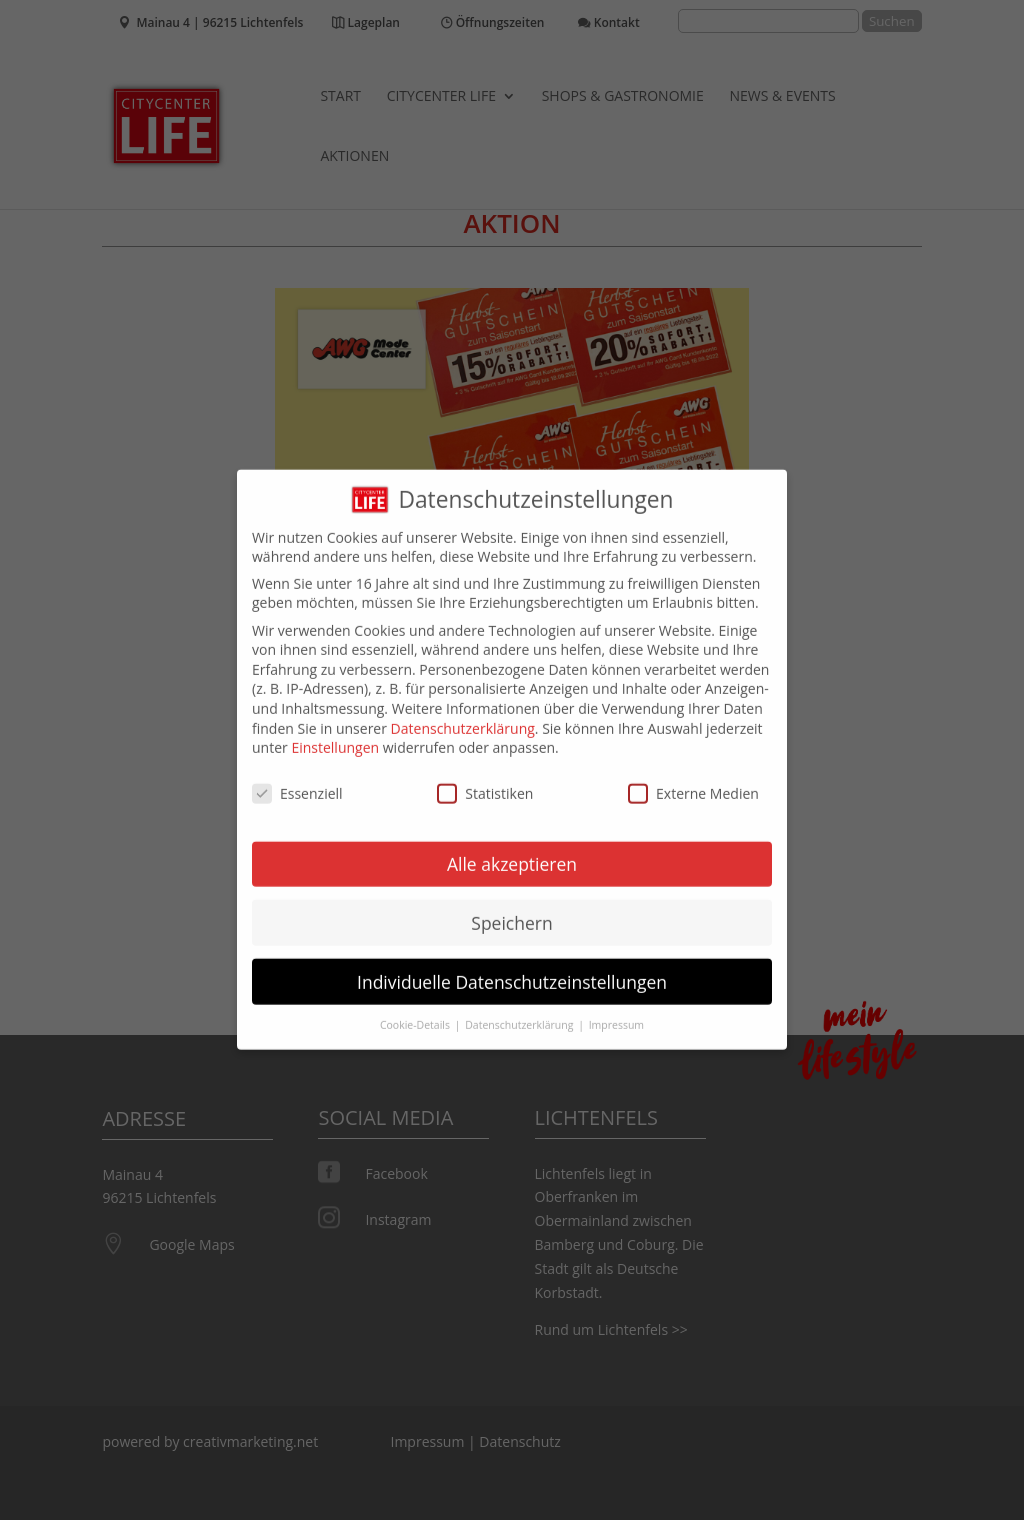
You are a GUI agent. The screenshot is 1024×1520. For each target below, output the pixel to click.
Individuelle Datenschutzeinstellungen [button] (512, 967)
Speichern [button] (511, 908)
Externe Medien (693, 779)
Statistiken (485, 779)
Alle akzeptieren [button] (512, 849)
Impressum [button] (616, 1011)
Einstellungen (335, 733)
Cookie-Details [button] (416, 1011)
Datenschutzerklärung (463, 713)
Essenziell (297, 779)
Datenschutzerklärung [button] (520, 1011)
